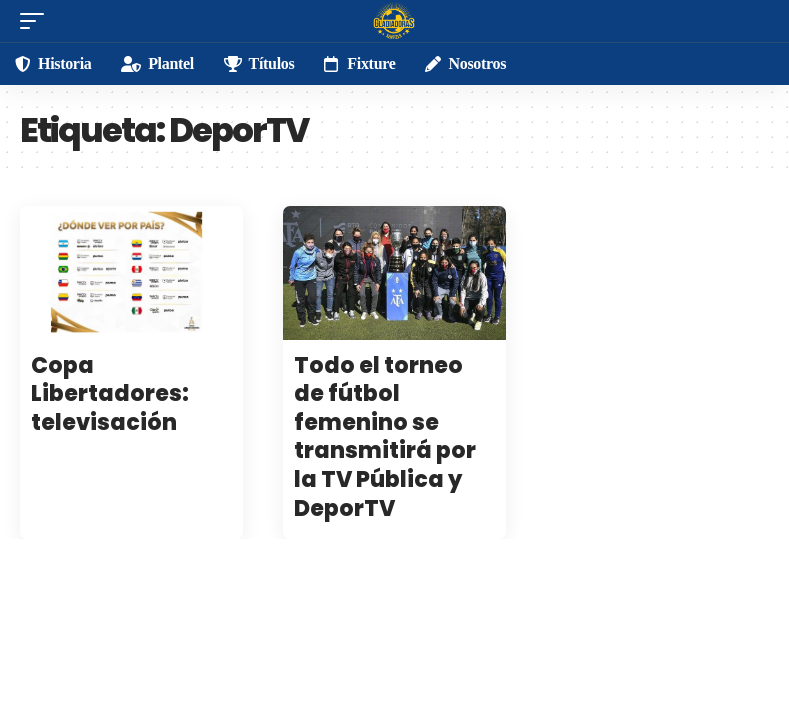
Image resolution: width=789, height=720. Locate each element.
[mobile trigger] (37, 21)
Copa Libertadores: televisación (110, 394)
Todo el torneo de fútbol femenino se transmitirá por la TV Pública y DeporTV (385, 437)
